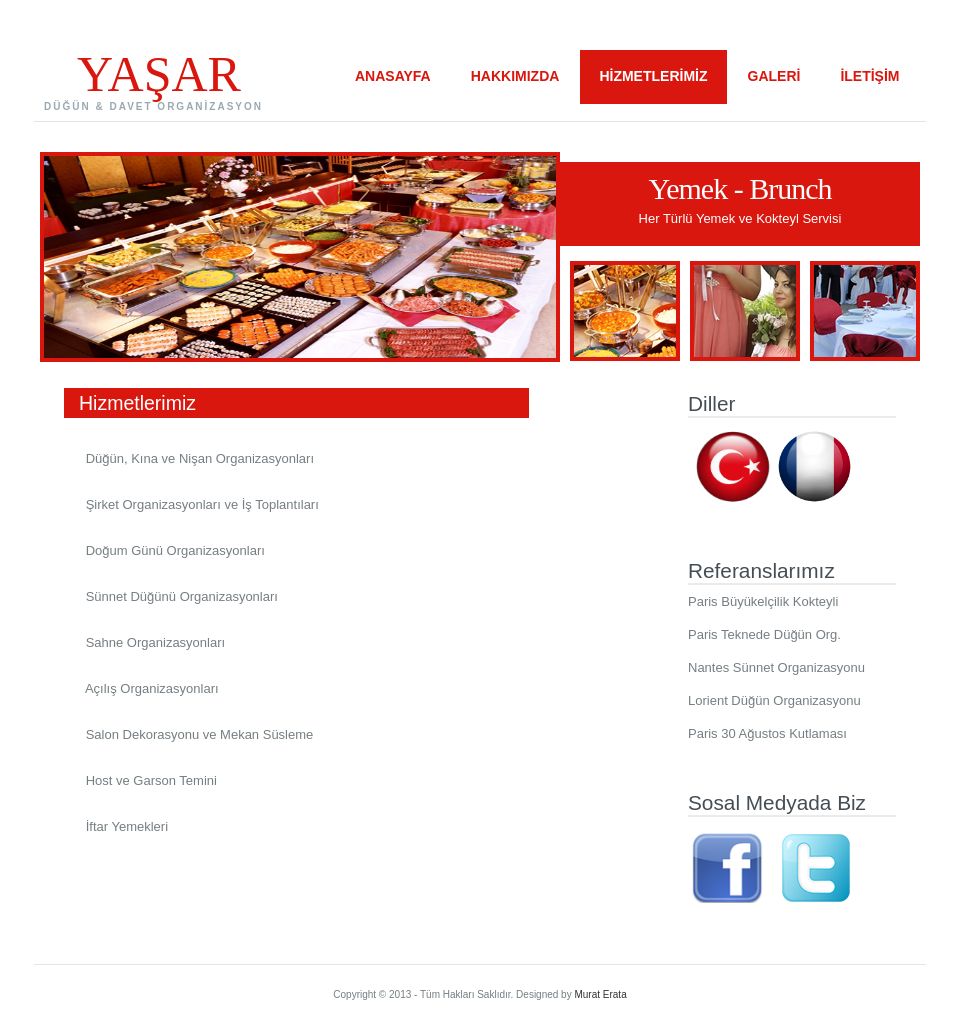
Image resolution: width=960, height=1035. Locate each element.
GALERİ (774, 76)
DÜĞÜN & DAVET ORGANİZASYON (153, 106)
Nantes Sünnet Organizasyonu (776, 667)
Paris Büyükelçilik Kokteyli (763, 601)
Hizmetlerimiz (286, 403)
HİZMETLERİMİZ (653, 76)
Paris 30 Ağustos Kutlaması (767, 733)
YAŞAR (159, 74)
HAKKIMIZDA (515, 76)
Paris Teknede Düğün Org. (764, 634)
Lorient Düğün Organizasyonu (774, 700)
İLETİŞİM (869, 76)
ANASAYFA (393, 76)
